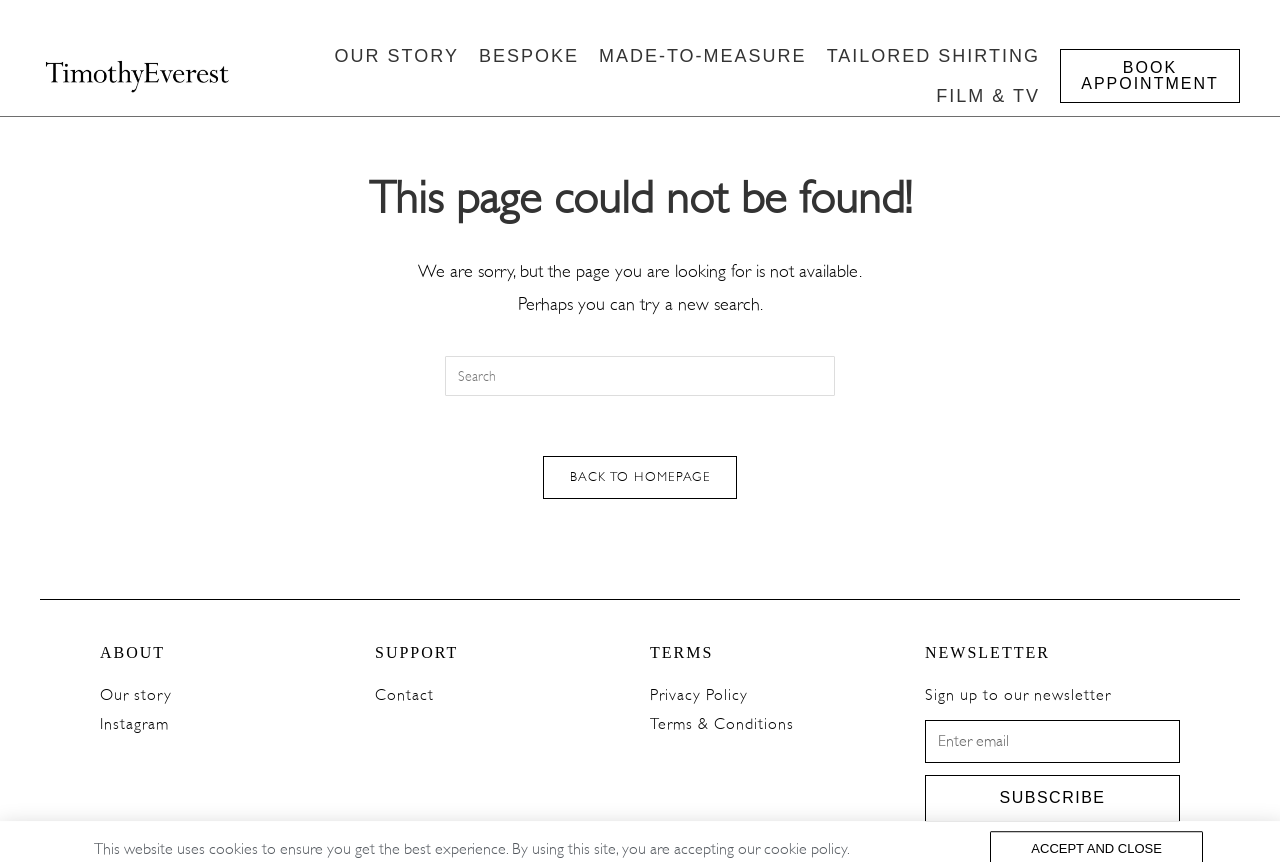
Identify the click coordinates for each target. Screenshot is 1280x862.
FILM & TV (988, 96)
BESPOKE (529, 56)
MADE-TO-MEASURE (703, 56)
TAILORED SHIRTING (933, 56)
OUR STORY (397, 56)
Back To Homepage (640, 477)
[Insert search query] (640, 376)
